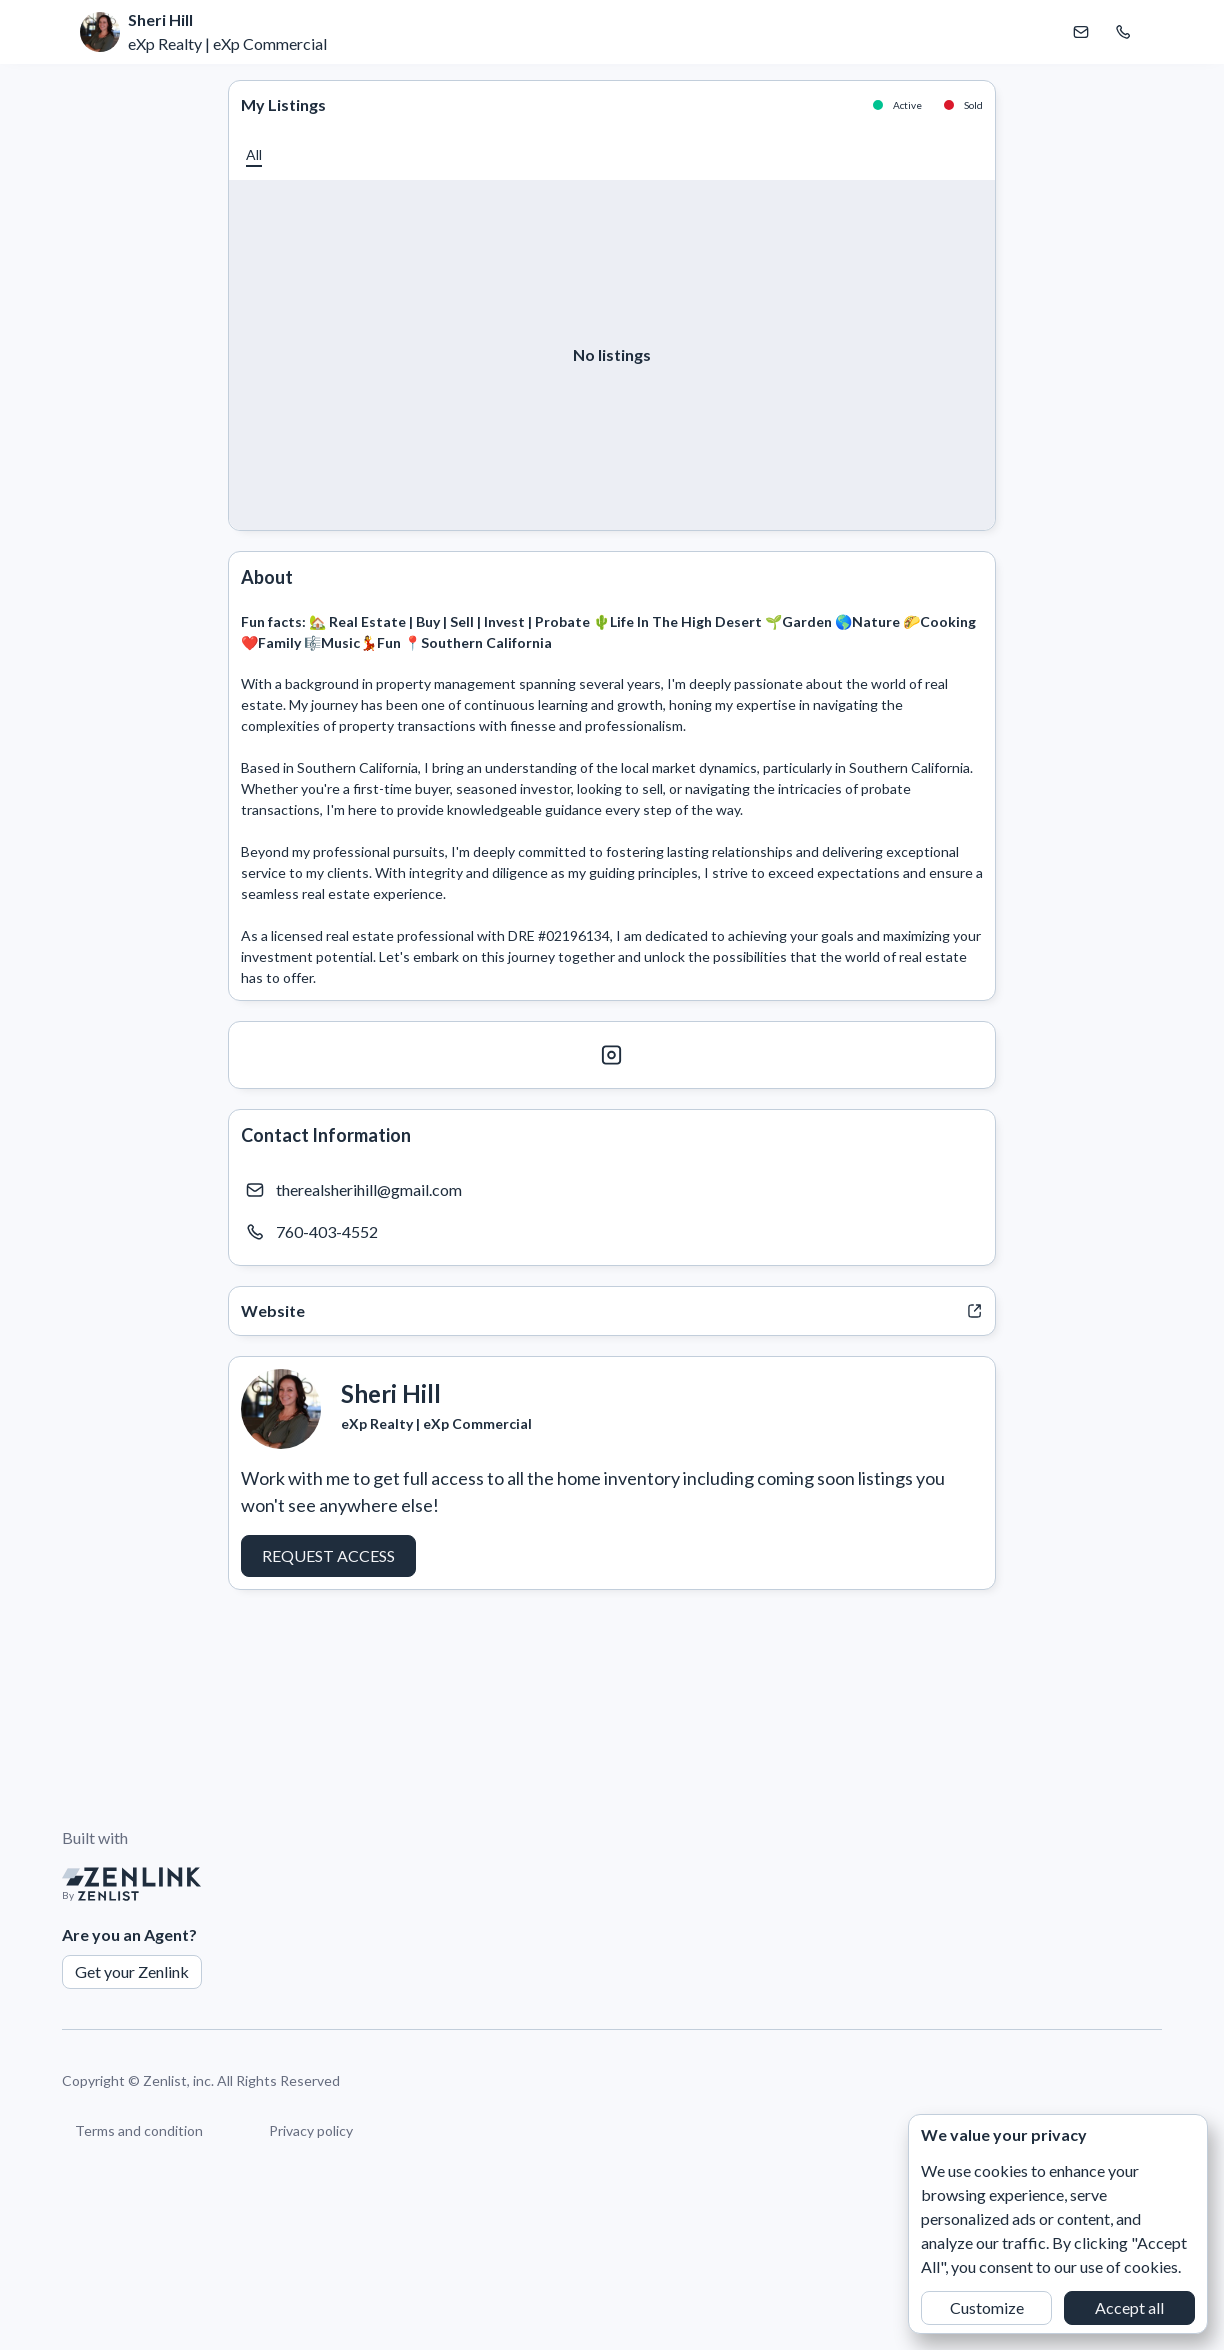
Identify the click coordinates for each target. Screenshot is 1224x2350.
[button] (254, 154)
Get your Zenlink (132, 1971)
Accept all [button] (1129, 2307)
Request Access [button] (328, 1555)
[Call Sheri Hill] (1123, 32)
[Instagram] (612, 1055)
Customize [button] (987, 2307)
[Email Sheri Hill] (1081, 32)
